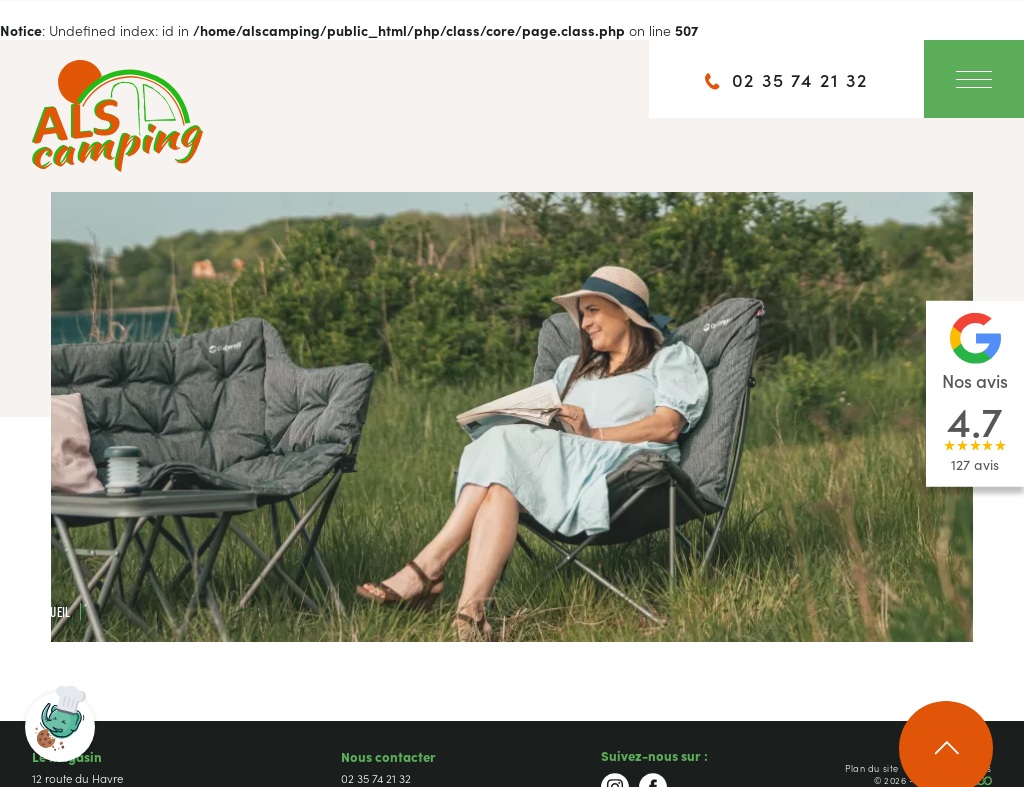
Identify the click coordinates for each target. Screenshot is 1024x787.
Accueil (51, 611)
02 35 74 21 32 (376, 778)
